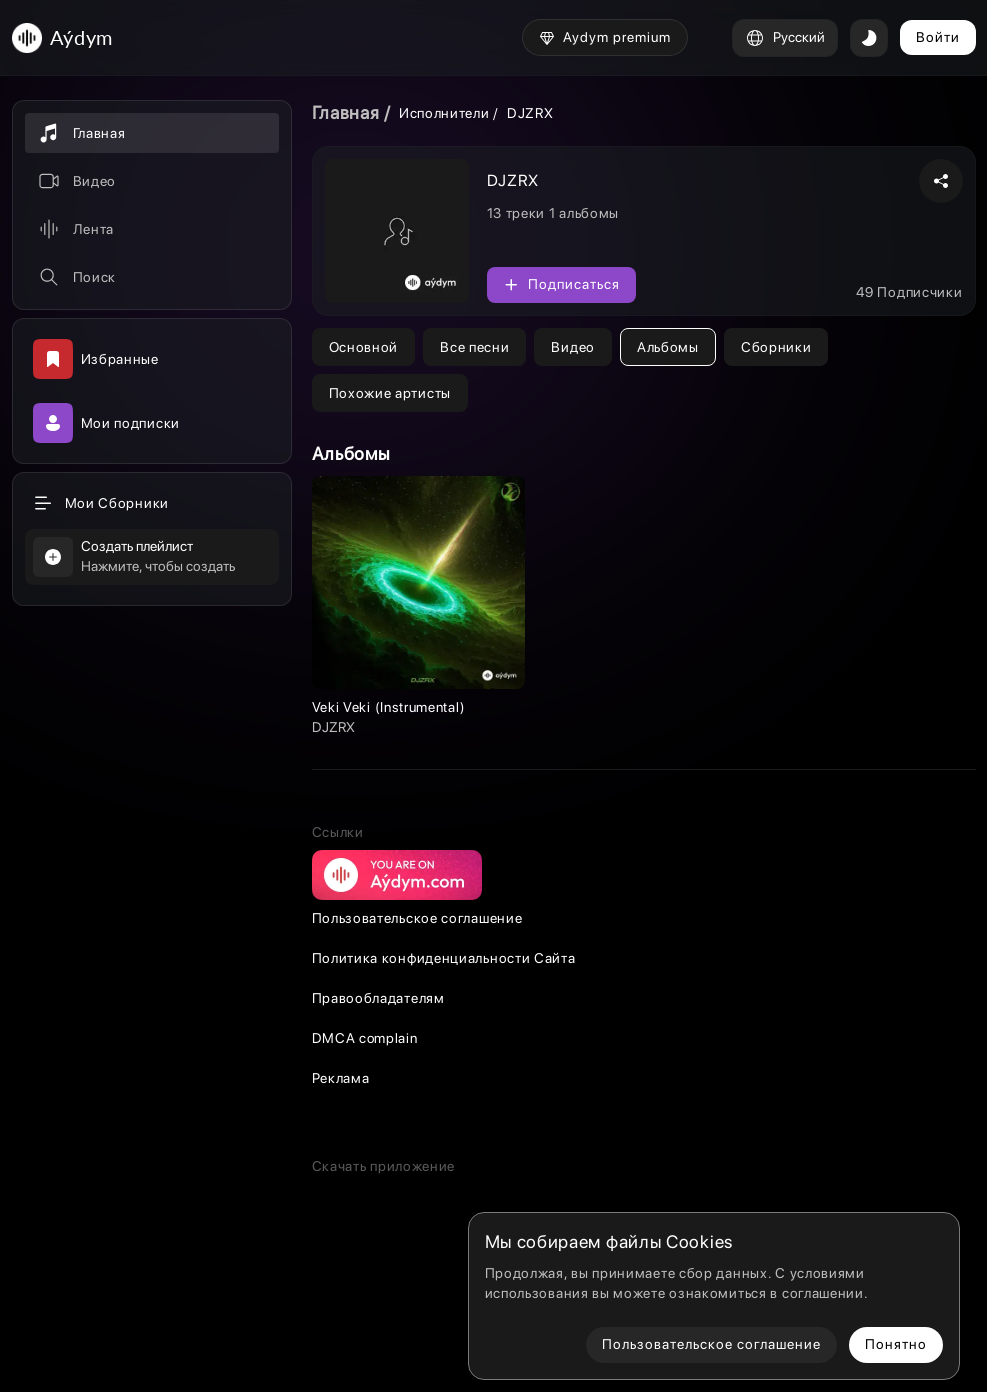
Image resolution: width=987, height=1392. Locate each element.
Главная (346, 112)
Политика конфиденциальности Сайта (444, 958)
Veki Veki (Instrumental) (389, 707)
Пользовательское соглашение (417, 918)
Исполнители (444, 113)
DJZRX (333, 727)
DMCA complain (365, 1038)
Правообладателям (378, 998)
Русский (785, 38)
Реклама (341, 1078)
